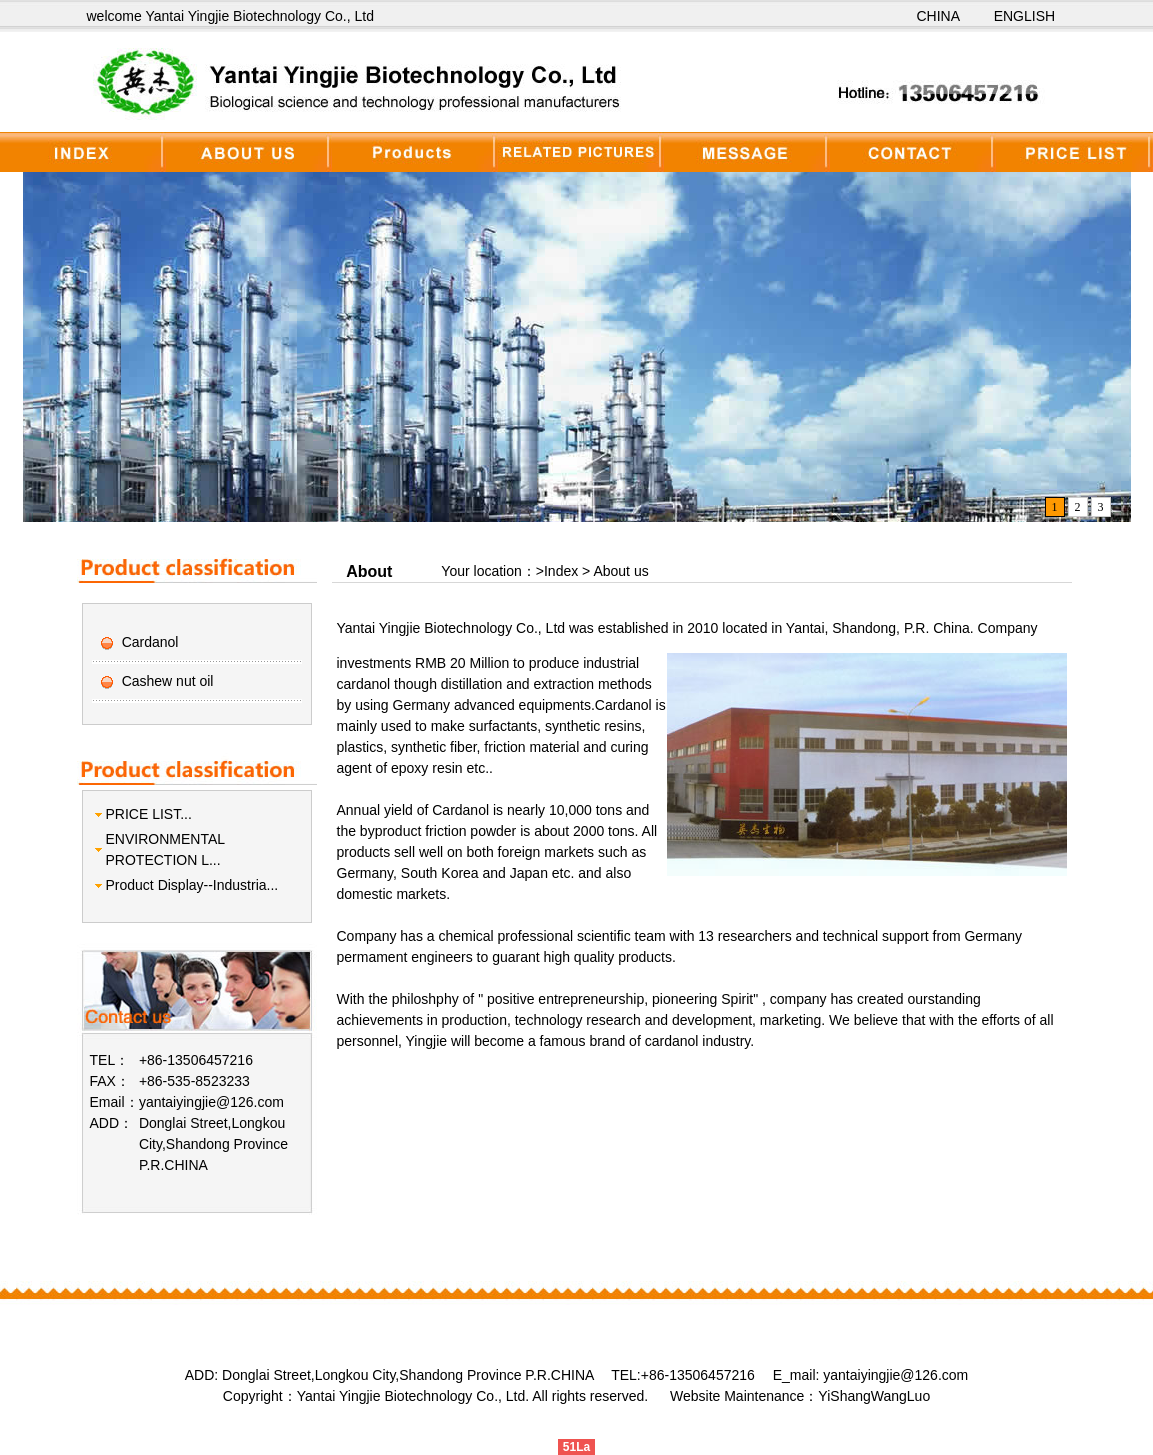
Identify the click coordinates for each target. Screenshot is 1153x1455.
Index (563, 571)
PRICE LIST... (149, 814)
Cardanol (150, 642)
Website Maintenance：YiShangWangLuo (800, 1396)
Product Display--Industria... (192, 885)
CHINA (939, 16)
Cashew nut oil (168, 681)
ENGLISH (1024, 16)
